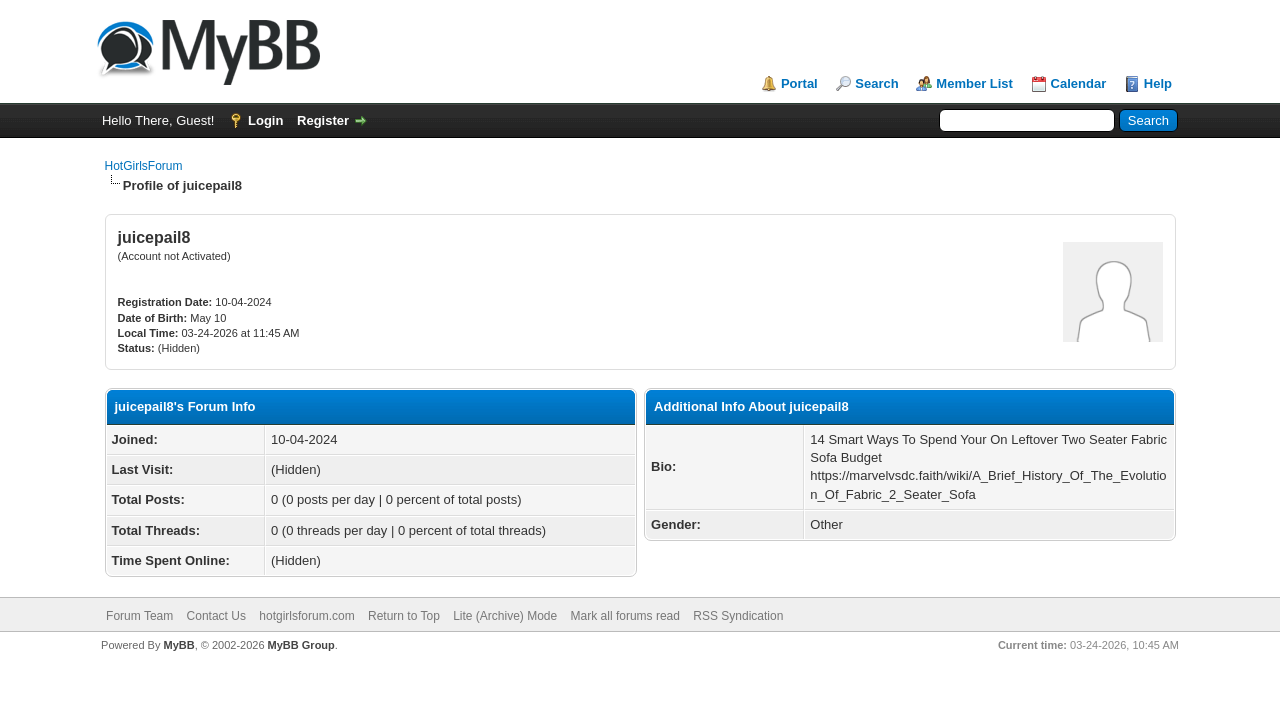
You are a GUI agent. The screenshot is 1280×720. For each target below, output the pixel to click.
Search (876, 83)
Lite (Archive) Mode (505, 616)
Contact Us (216, 616)
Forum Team (139, 616)
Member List (974, 83)
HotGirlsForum (144, 166)
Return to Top (404, 616)
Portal (799, 83)
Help (1158, 83)
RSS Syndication (738, 616)
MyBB (178, 645)
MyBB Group (301, 645)
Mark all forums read (625, 616)
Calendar (1079, 83)
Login (265, 120)
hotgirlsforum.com (306, 616)
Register (323, 120)
